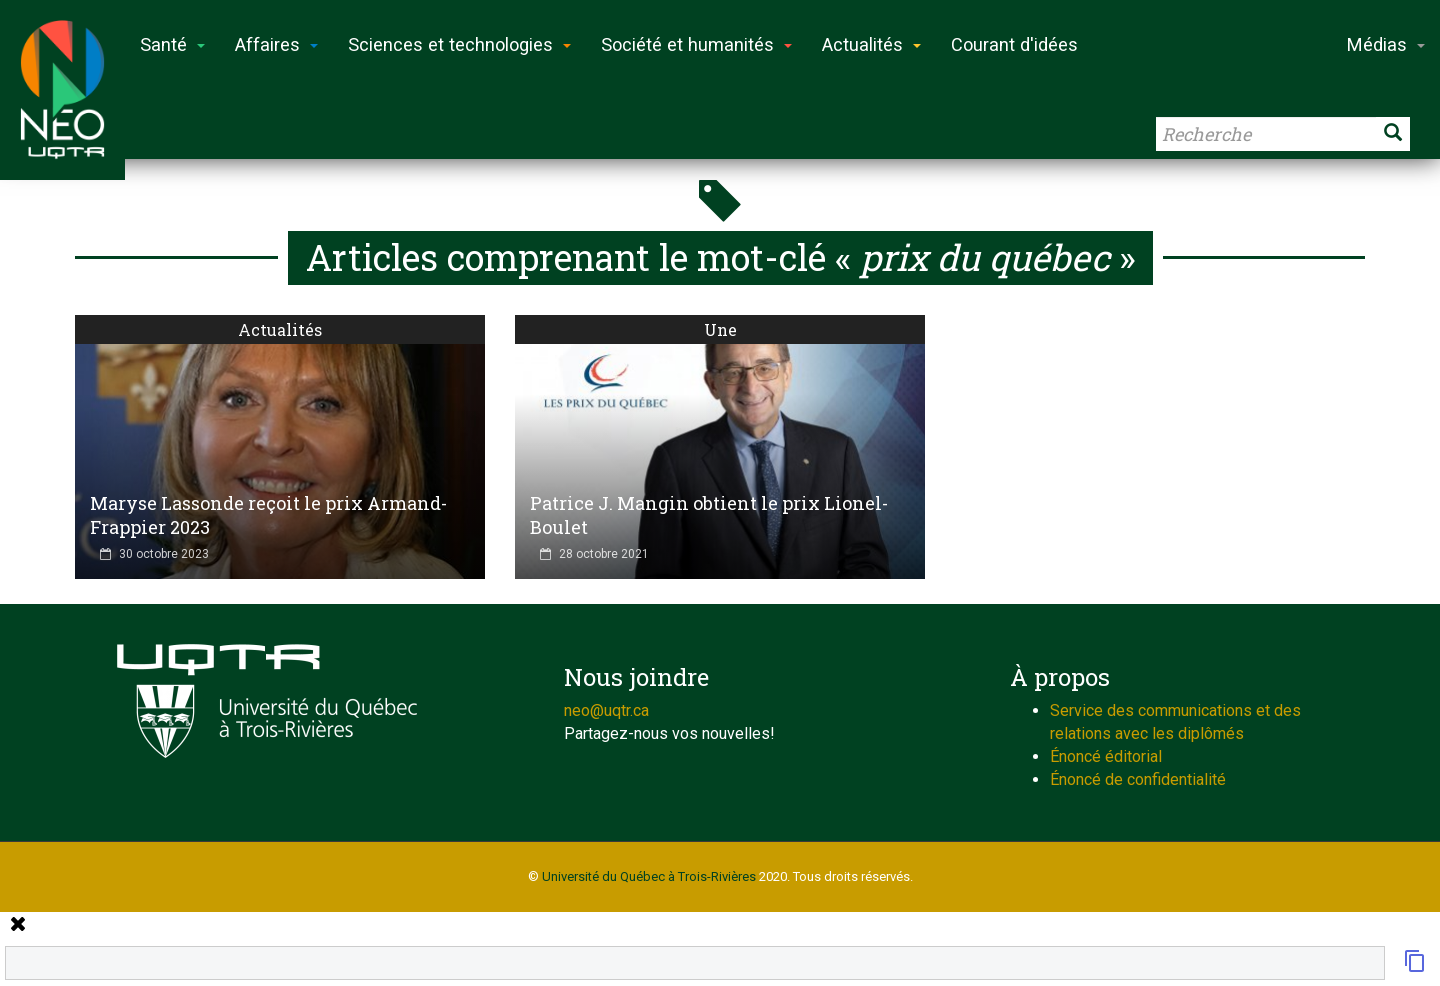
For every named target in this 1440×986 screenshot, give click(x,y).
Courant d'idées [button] (1014, 44)
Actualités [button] (871, 44)
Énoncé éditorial (1106, 756)
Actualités (280, 329)
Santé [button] (172, 44)
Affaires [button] (276, 44)
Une (720, 329)
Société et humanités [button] (696, 44)
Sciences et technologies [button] (459, 44)
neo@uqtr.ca (606, 710)
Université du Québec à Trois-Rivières (649, 876)
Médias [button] (1386, 44)
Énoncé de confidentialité (1138, 779)
